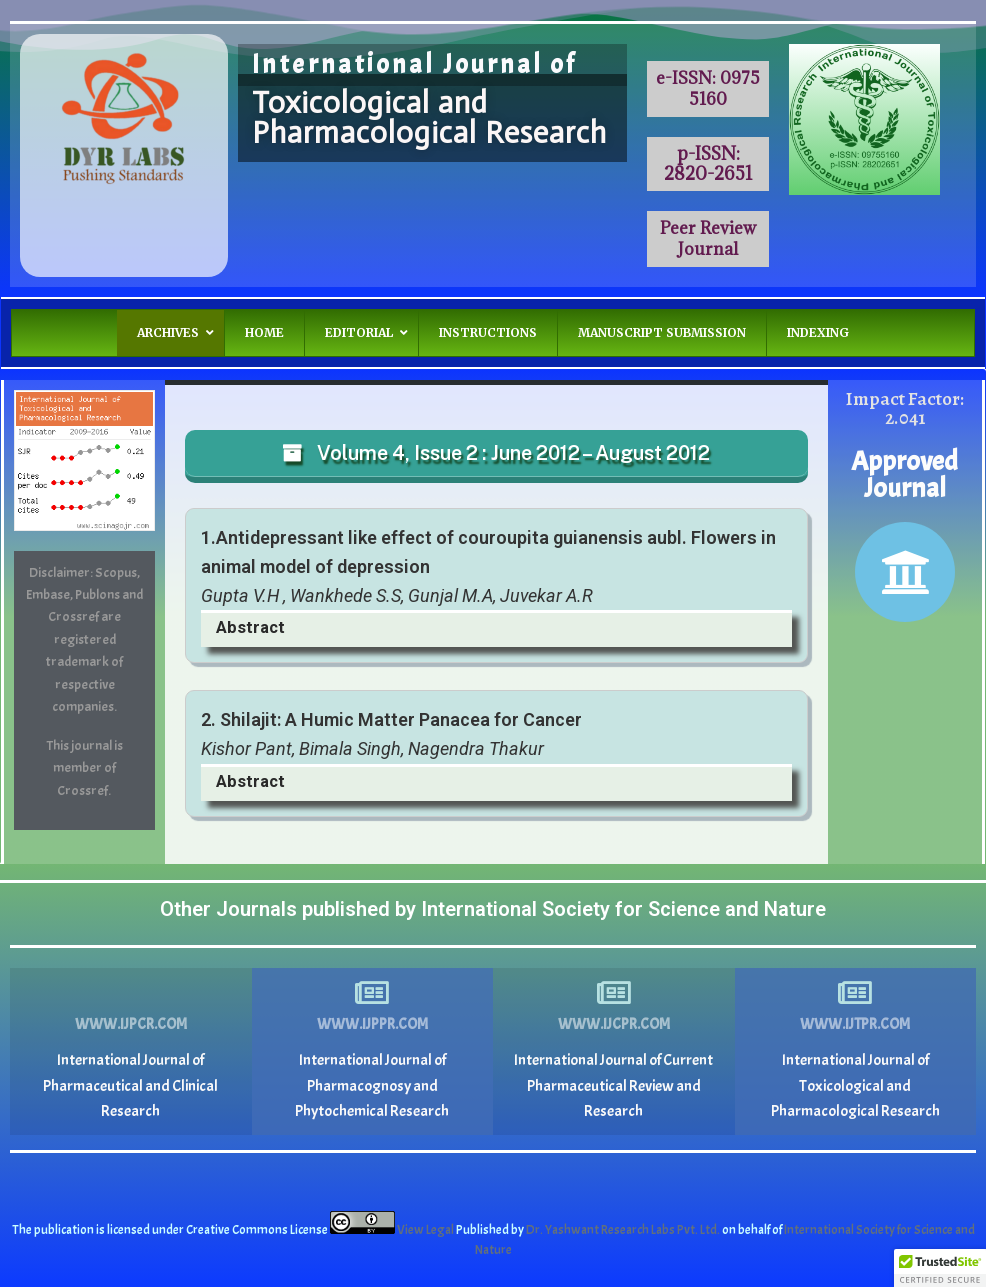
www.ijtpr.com (855, 1024)
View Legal (426, 1230)
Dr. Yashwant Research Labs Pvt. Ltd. (624, 1230)
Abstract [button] (250, 627)
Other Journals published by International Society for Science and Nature (493, 909)
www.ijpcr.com (131, 1024)
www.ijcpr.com (614, 1024)
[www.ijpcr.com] (131, 993)
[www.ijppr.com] (372, 993)
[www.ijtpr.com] (855, 993)
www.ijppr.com (372, 1024)
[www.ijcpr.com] (614, 993)
